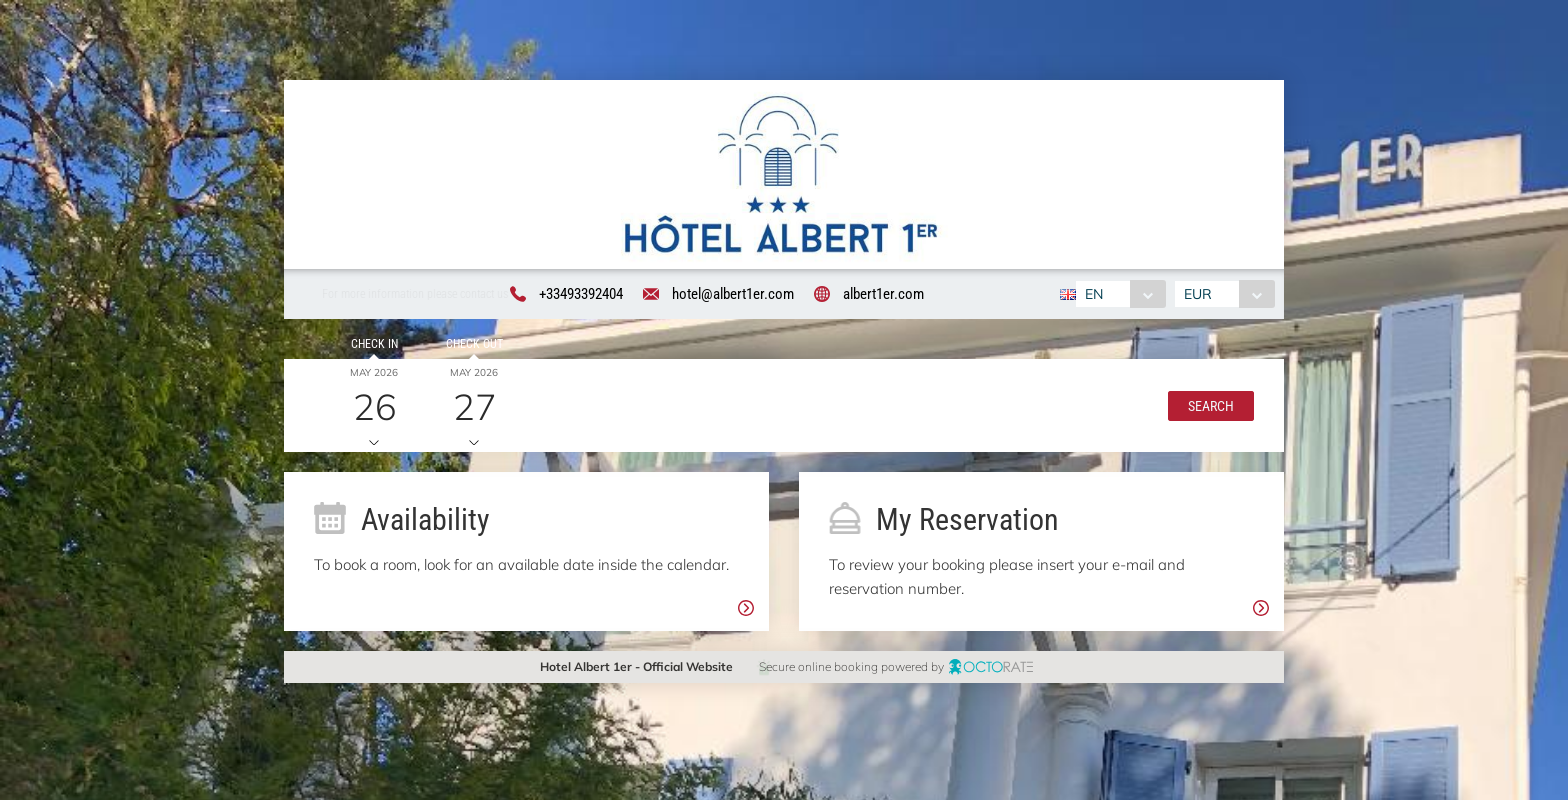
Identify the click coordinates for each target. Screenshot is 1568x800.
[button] (1210, 406)
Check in (373, 344)
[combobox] (1120, 294)
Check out (473, 344)
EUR (1198, 294)
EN (1094, 294)
